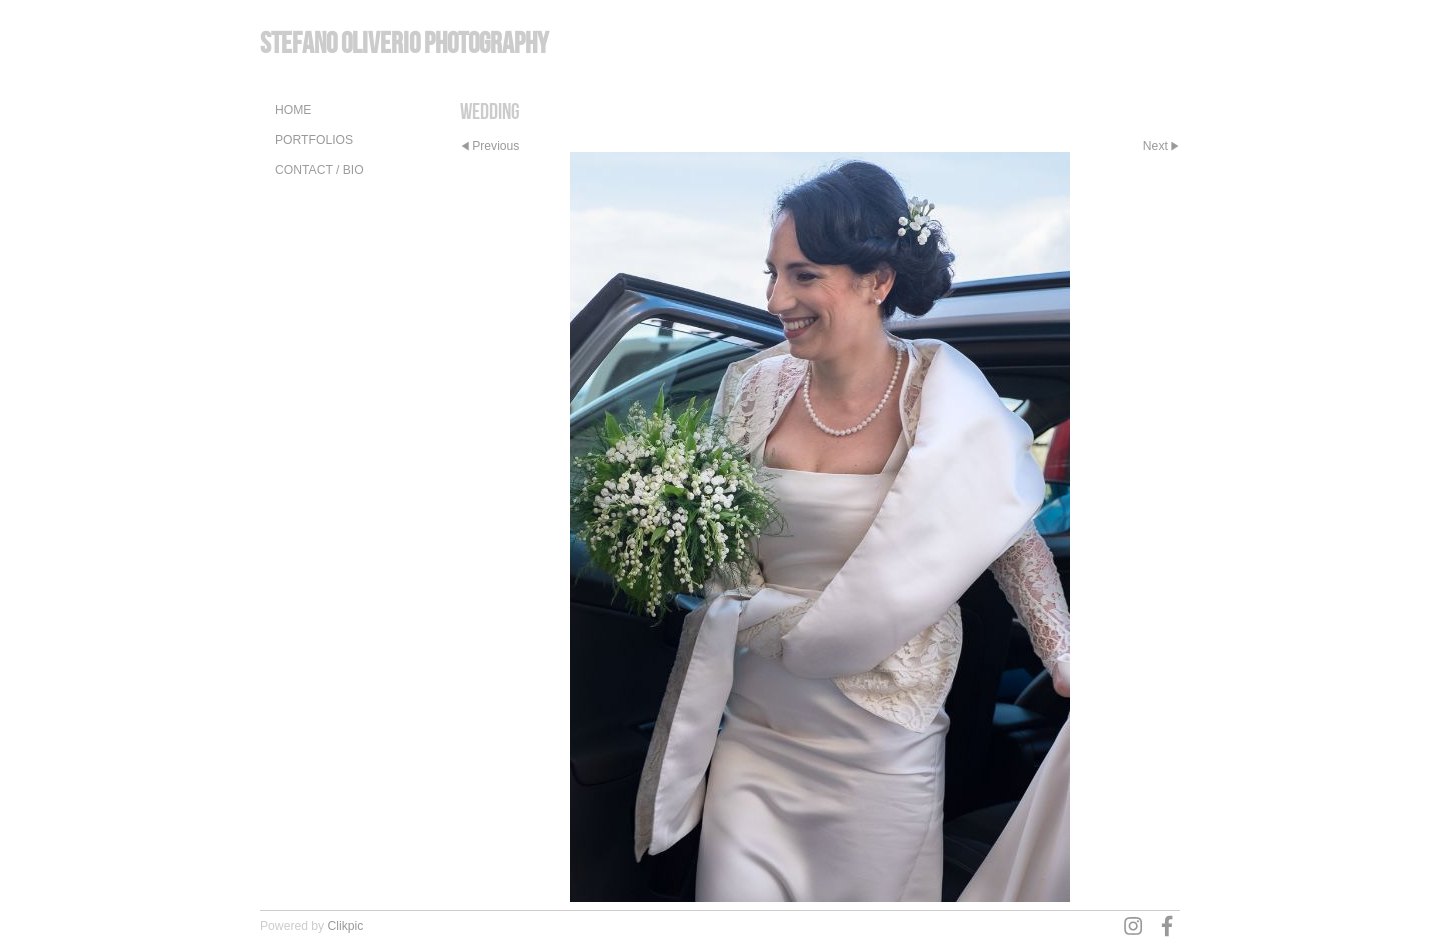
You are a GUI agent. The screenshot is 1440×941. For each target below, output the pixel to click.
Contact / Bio (319, 170)
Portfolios (314, 140)
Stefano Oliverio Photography (404, 42)
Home (293, 110)
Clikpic (346, 926)
